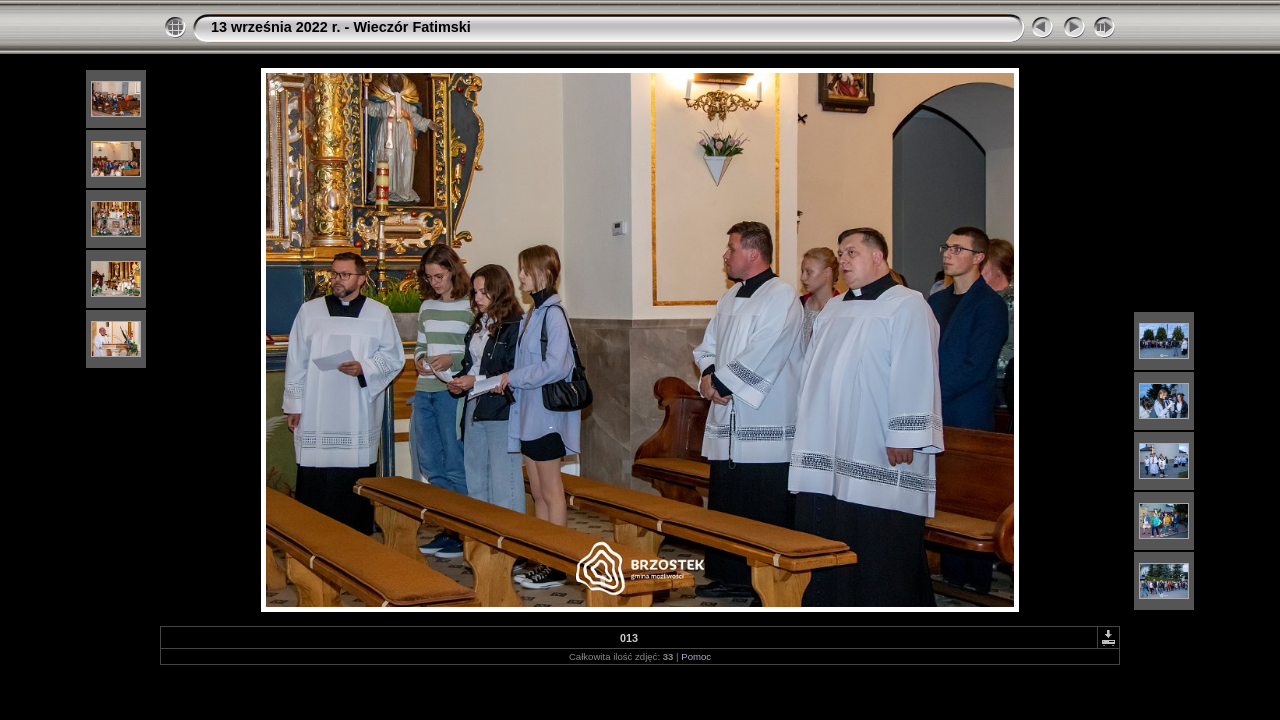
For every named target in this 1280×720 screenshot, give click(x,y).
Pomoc (696, 656)
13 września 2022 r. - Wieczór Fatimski (341, 27)
